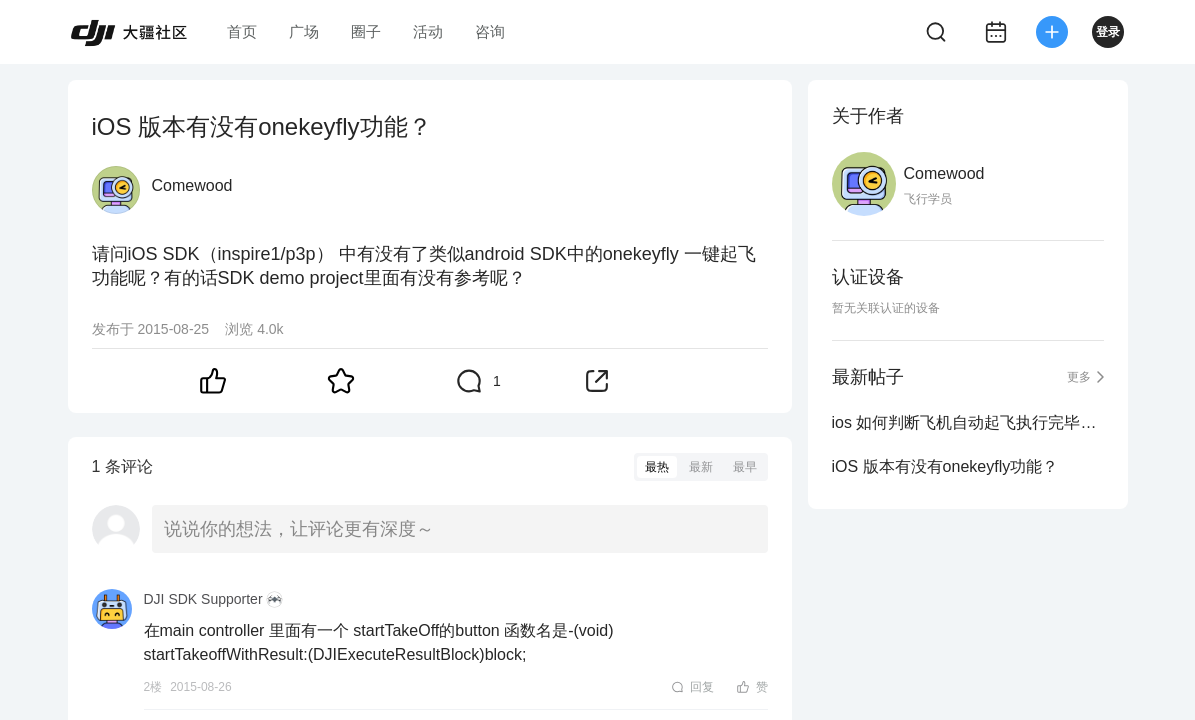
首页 (242, 31)
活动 (428, 31)
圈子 (366, 31)
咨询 (490, 31)
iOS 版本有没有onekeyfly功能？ (945, 466)
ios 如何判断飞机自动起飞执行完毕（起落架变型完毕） (968, 422)
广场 (304, 31)
